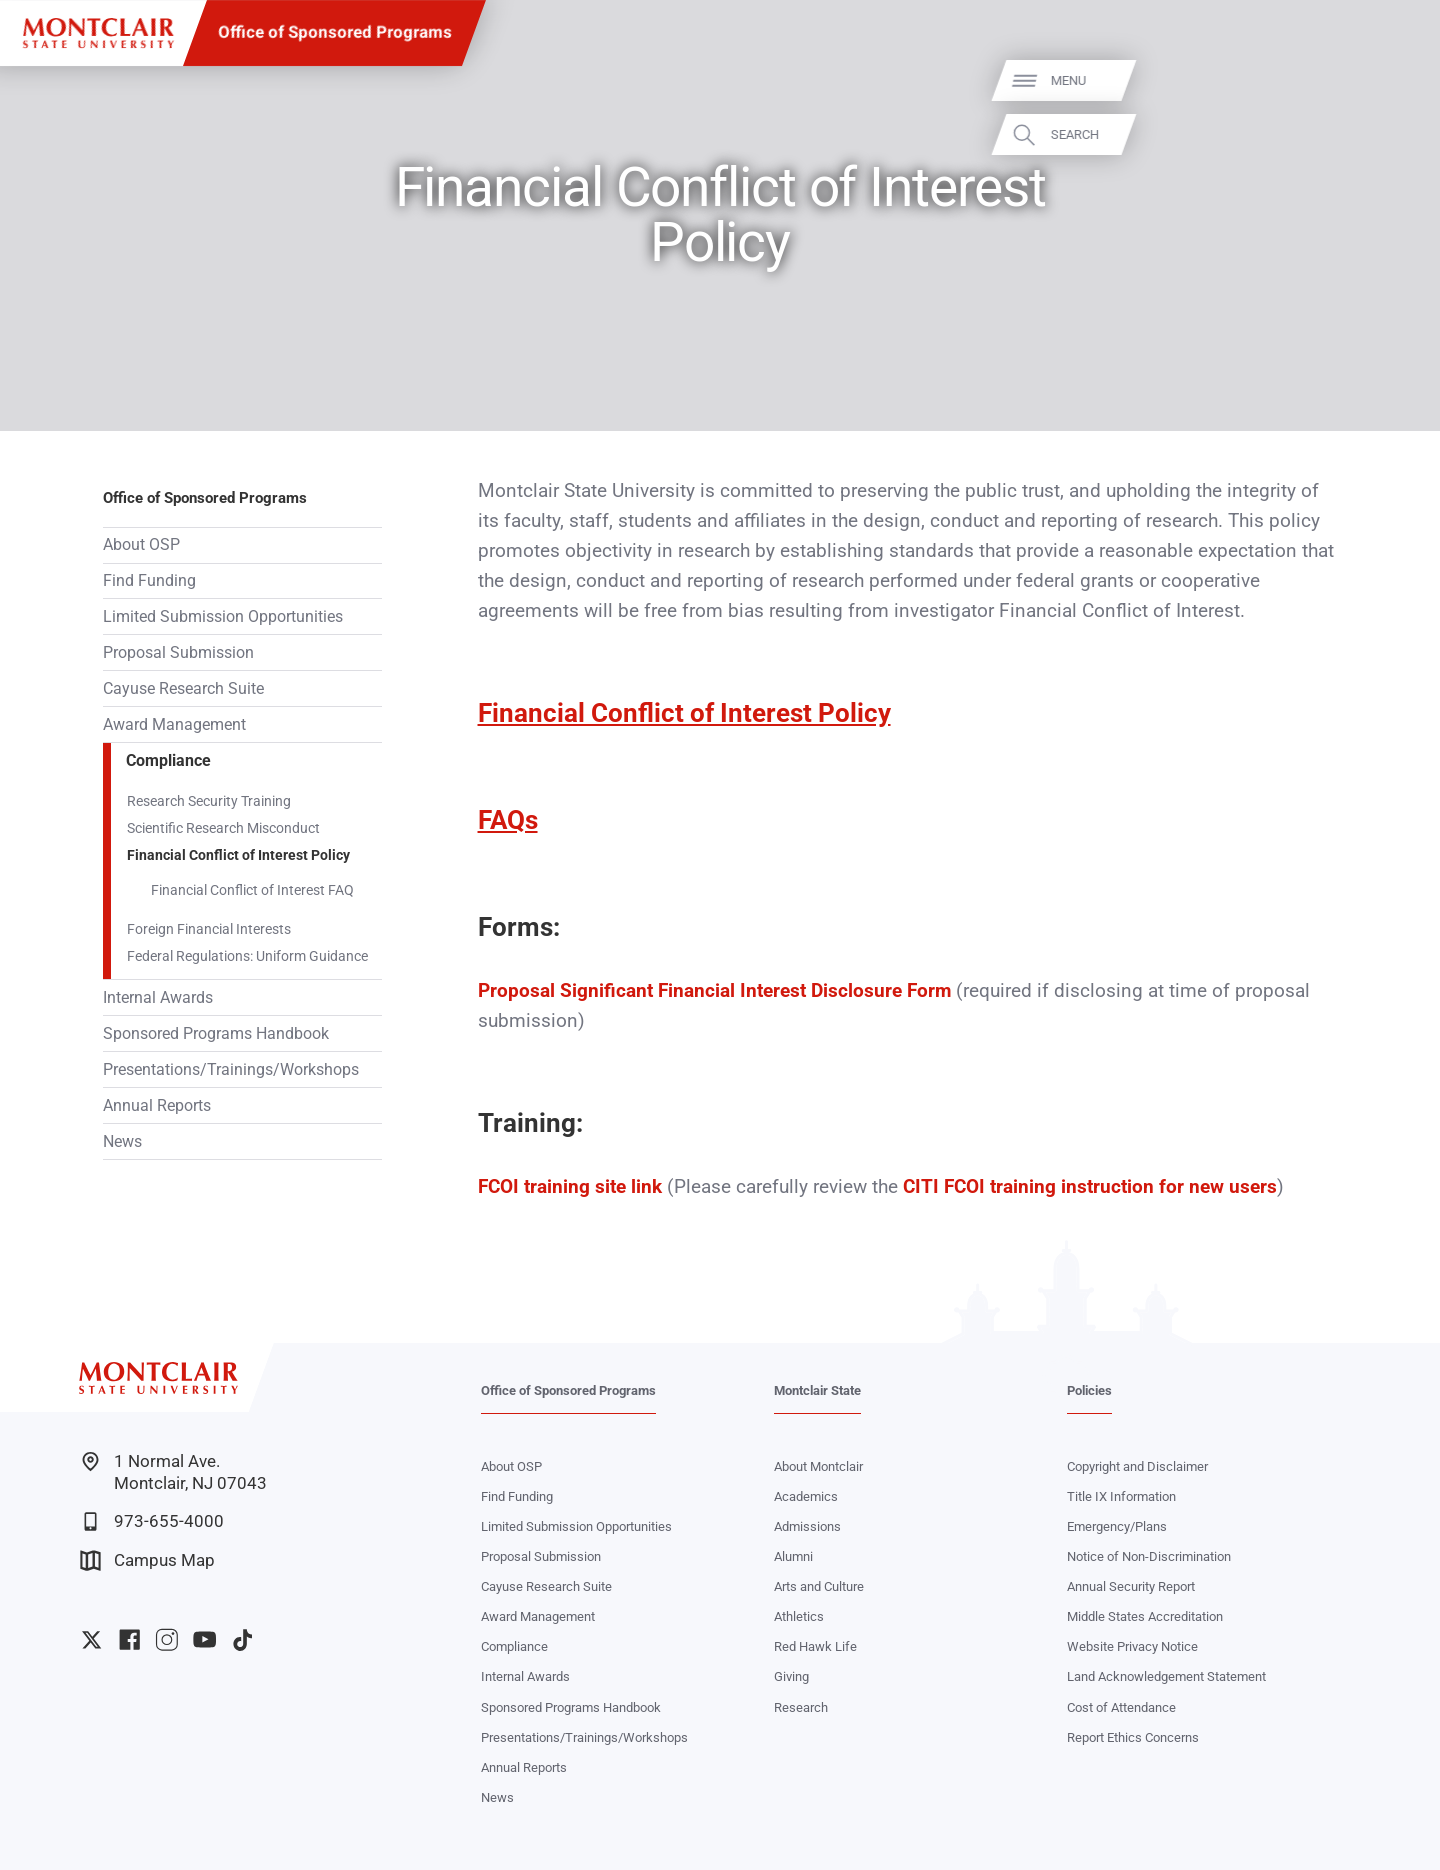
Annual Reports (157, 1105)
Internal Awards (158, 997)
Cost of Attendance (1121, 1707)
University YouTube (204, 1639)
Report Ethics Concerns (1133, 1737)
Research (801, 1707)
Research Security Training (209, 801)
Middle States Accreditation (1145, 1616)
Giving (791, 1676)
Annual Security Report (1131, 1586)
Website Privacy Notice (1132, 1646)
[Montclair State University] (98, 33)
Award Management (174, 724)
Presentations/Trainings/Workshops (231, 1069)
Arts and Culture (819, 1586)
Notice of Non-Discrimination (1149, 1556)
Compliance (168, 760)
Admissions (807, 1526)
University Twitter (91, 1639)
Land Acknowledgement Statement (1166, 1676)
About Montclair (818, 1466)
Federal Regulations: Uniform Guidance (247, 956)
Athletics (799, 1616)
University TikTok (242, 1639)
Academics (806, 1496)
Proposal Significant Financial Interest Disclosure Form (717, 991)
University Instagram (166, 1639)
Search (1395, 134)
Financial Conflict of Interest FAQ (252, 890)
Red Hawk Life (815, 1646)
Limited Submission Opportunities (223, 616)
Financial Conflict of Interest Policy (238, 855)
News (122, 1141)
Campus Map (147, 1560)
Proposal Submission (178, 652)
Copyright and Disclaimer (1137, 1466)
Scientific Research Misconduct (223, 828)
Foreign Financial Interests (209, 929)
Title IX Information (1121, 1496)
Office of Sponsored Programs (335, 32)
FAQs (508, 820)
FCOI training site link (570, 1187)
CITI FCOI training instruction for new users (1090, 1187)
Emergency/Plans (1117, 1526)
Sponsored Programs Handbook (216, 1033)
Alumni (793, 1556)
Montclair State (817, 1390)
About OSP (141, 544)
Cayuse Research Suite (183, 688)
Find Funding (149, 580)
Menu (1388, 80)
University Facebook (129, 1639)
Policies (1089, 1390)
